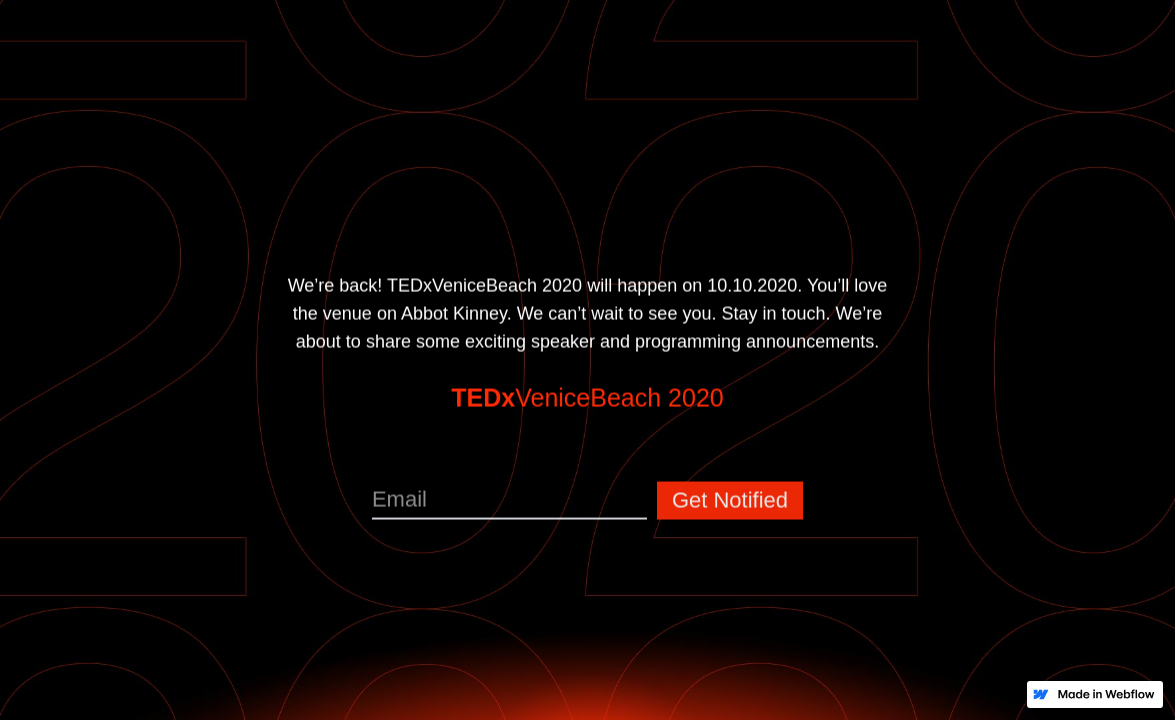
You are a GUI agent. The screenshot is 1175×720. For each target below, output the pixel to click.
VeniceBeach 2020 (587, 401)
